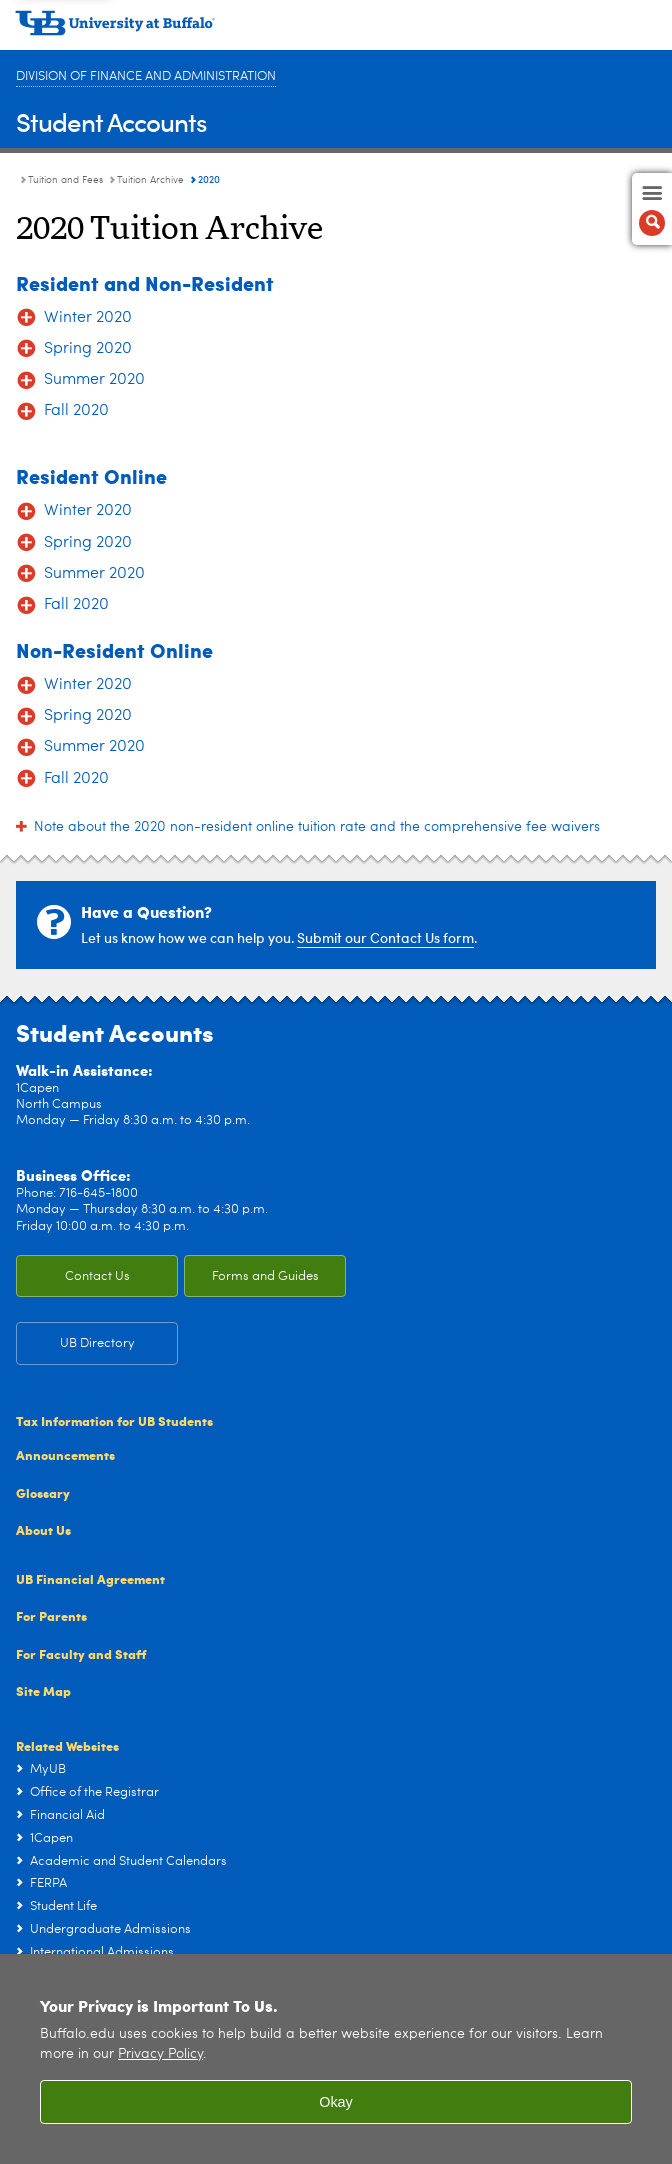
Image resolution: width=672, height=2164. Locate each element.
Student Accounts (111, 121)
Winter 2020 (88, 318)
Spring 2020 (88, 349)
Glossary (43, 1492)
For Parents (51, 1615)
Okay (336, 2102)
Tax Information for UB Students (114, 1420)
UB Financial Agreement (90, 1578)
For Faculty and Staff (81, 1653)
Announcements (65, 1454)
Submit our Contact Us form (385, 937)
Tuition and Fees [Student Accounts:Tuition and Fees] (65, 180)
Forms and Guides (265, 1276)
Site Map (43, 1690)
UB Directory (97, 1343)
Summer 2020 (94, 380)
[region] (336, 2059)
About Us (43, 1529)
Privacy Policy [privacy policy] (160, 2054)
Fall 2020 (76, 411)
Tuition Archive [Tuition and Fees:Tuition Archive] (150, 180)
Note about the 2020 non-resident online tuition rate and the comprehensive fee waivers (317, 827)
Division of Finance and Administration (146, 76)
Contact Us (97, 1276)
